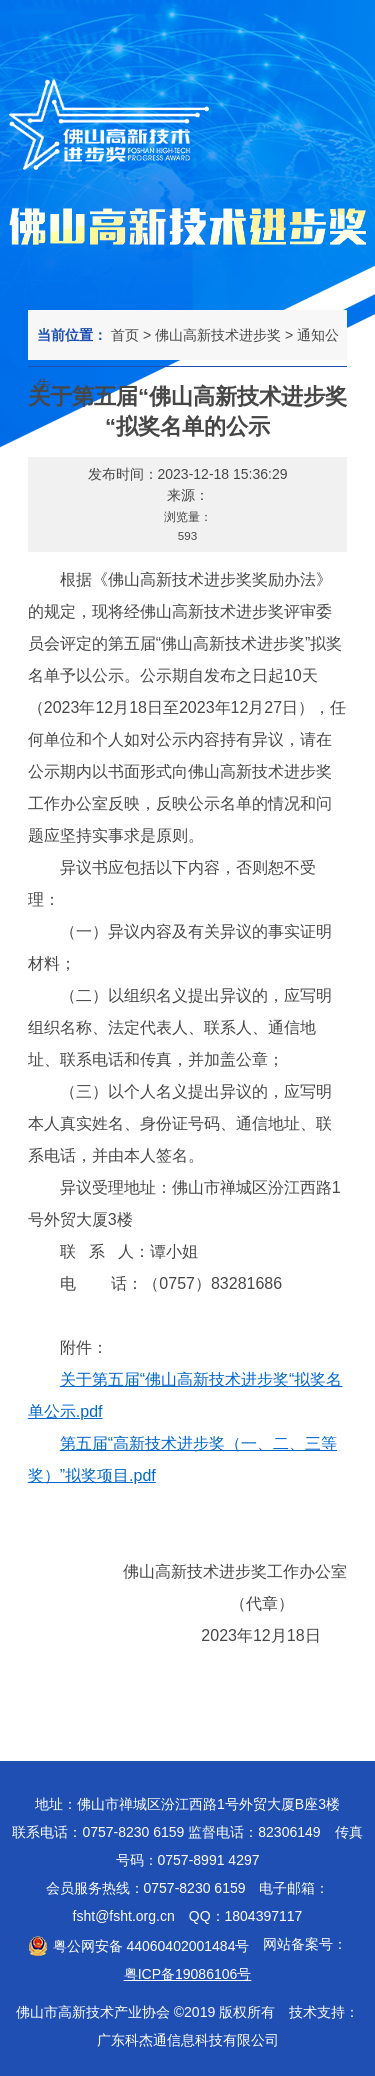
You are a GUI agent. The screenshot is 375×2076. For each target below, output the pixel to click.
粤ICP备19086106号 (188, 1974)
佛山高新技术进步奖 (218, 335)
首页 (125, 335)
